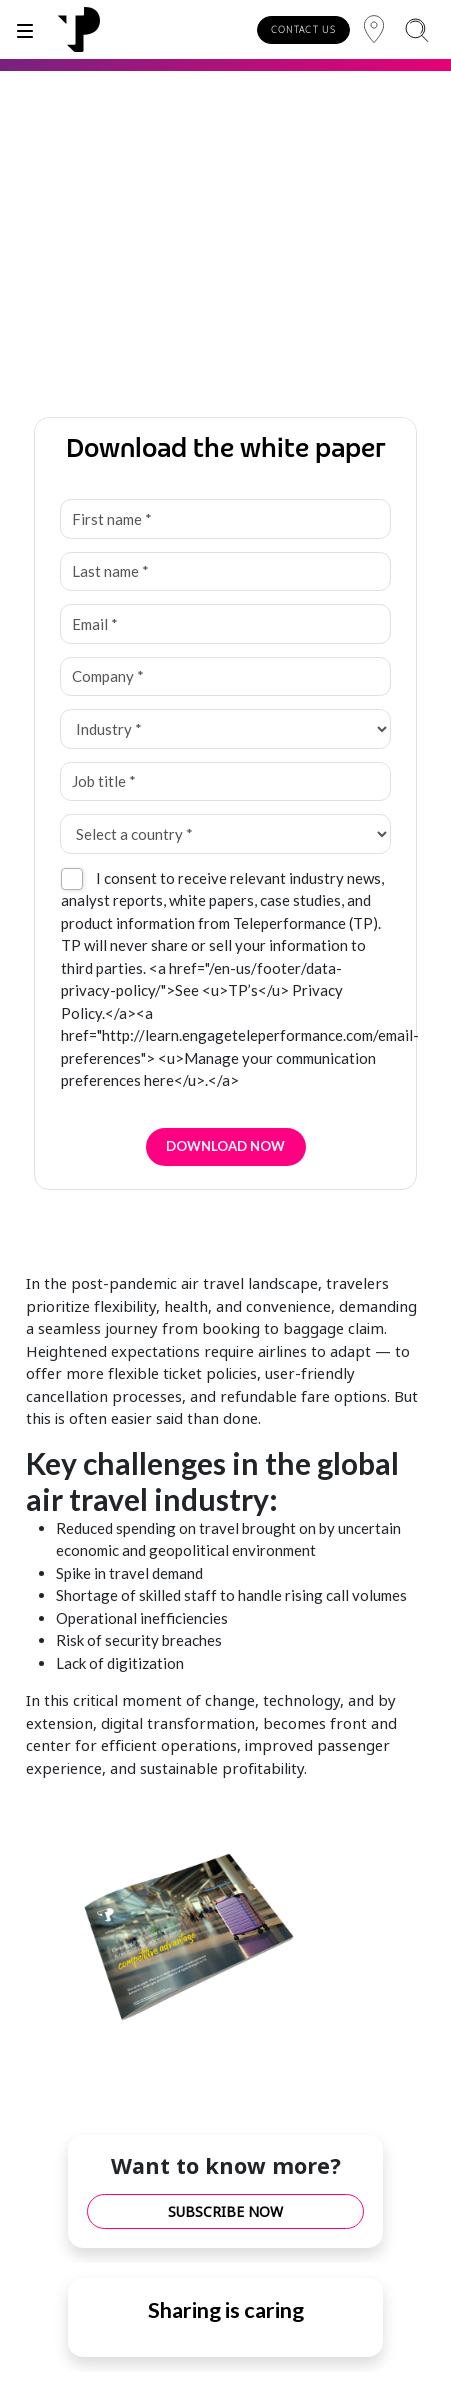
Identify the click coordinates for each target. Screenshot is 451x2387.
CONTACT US (303, 29)
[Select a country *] (225, 834)
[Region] (374, 29)
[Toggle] (25, 29)
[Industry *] (225, 729)
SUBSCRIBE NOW (225, 2211)
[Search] (416, 29)
